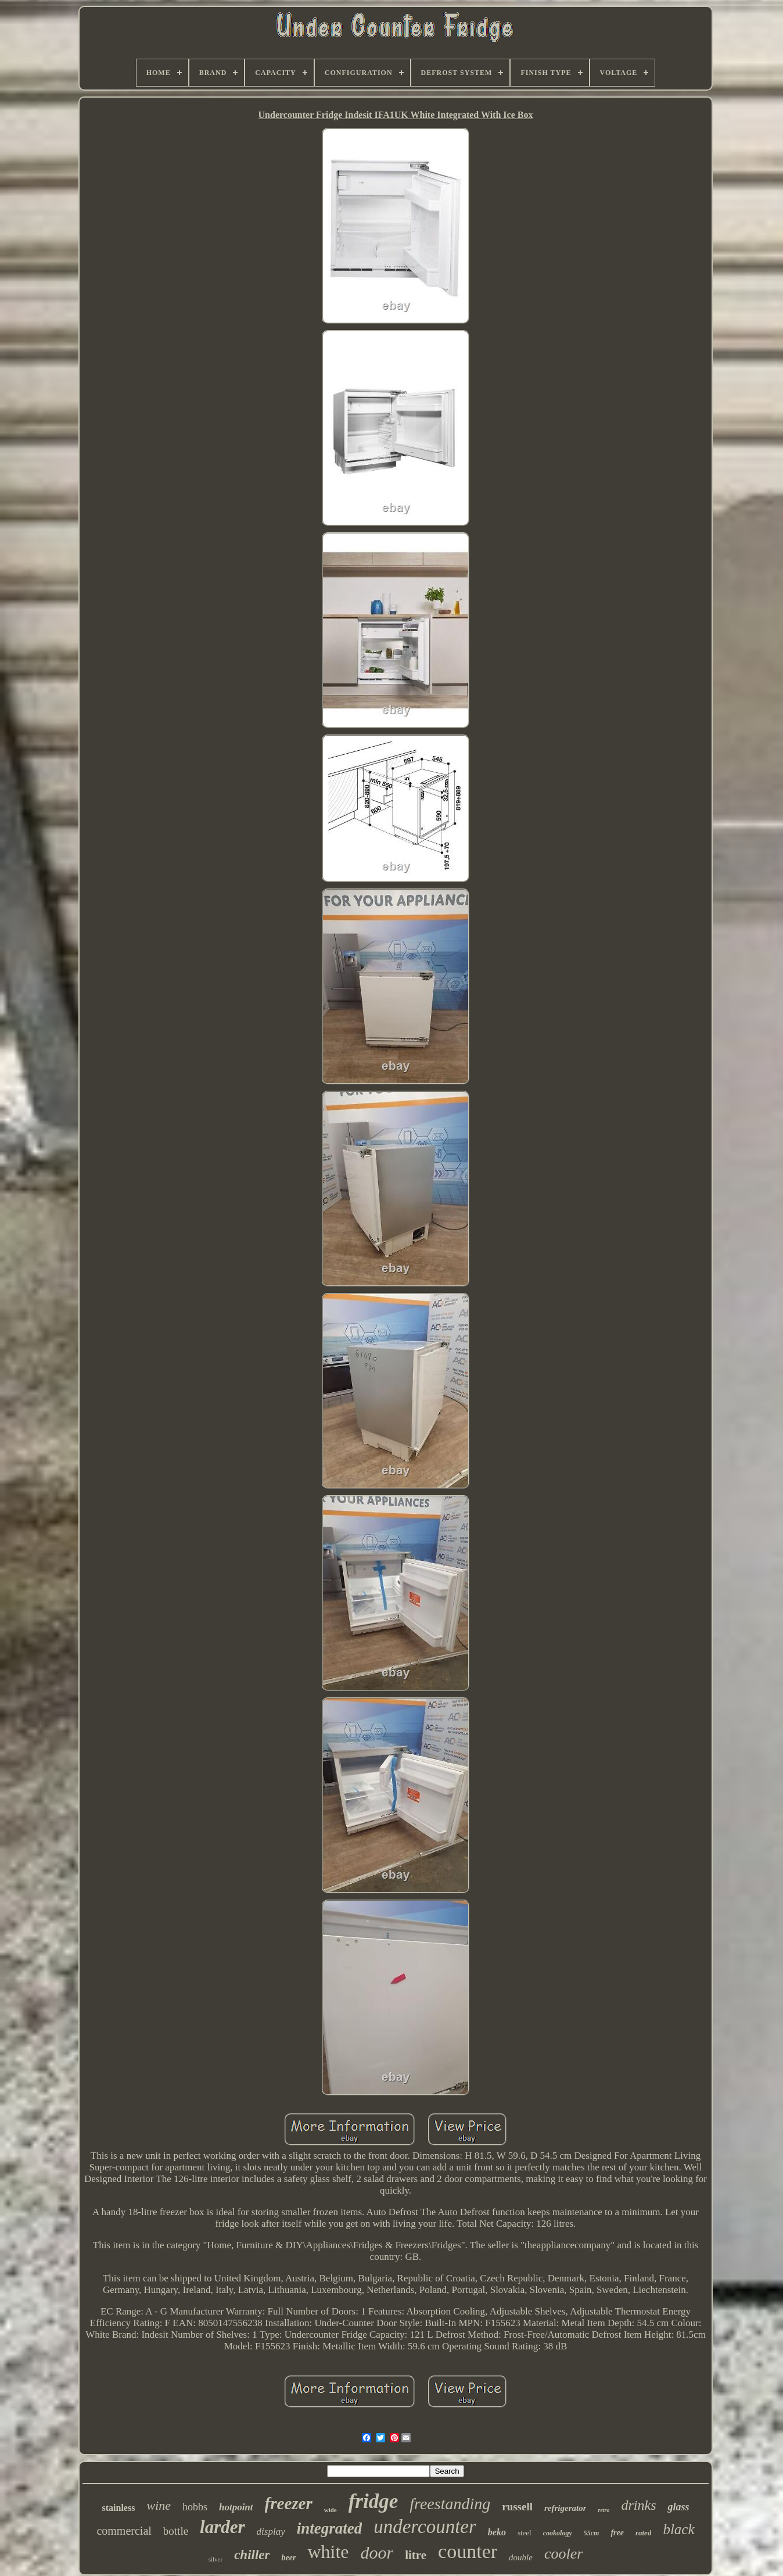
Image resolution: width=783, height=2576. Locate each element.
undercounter (424, 2526)
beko (497, 2532)
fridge (373, 2501)
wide (330, 2509)
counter (467, 2551)
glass (678, 2507)
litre (415, 2555)
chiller (252, 2555)
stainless (118, 2508)
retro (603, 2510)
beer (288, 2557)
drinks (638, 2505)
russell (517, 2506)
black (678, 2529)
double (521, 2557)
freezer (289, 2503)
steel (524, 2532)
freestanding (450, 2504)
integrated (329, 2528)
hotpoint (236, 2507)
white (328, 2551)
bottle (175, 2531)
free (617, 2532)
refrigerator (565, 2508)
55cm (591, 2533)
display (271, 2531)
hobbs (194, 2507)
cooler (563, 2553)
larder (222, 2527)
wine (158, 2505)
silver (215, 2559)
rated (643, 2532)
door (376, 2552)
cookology (557, 2533)
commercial (123, 2530)
